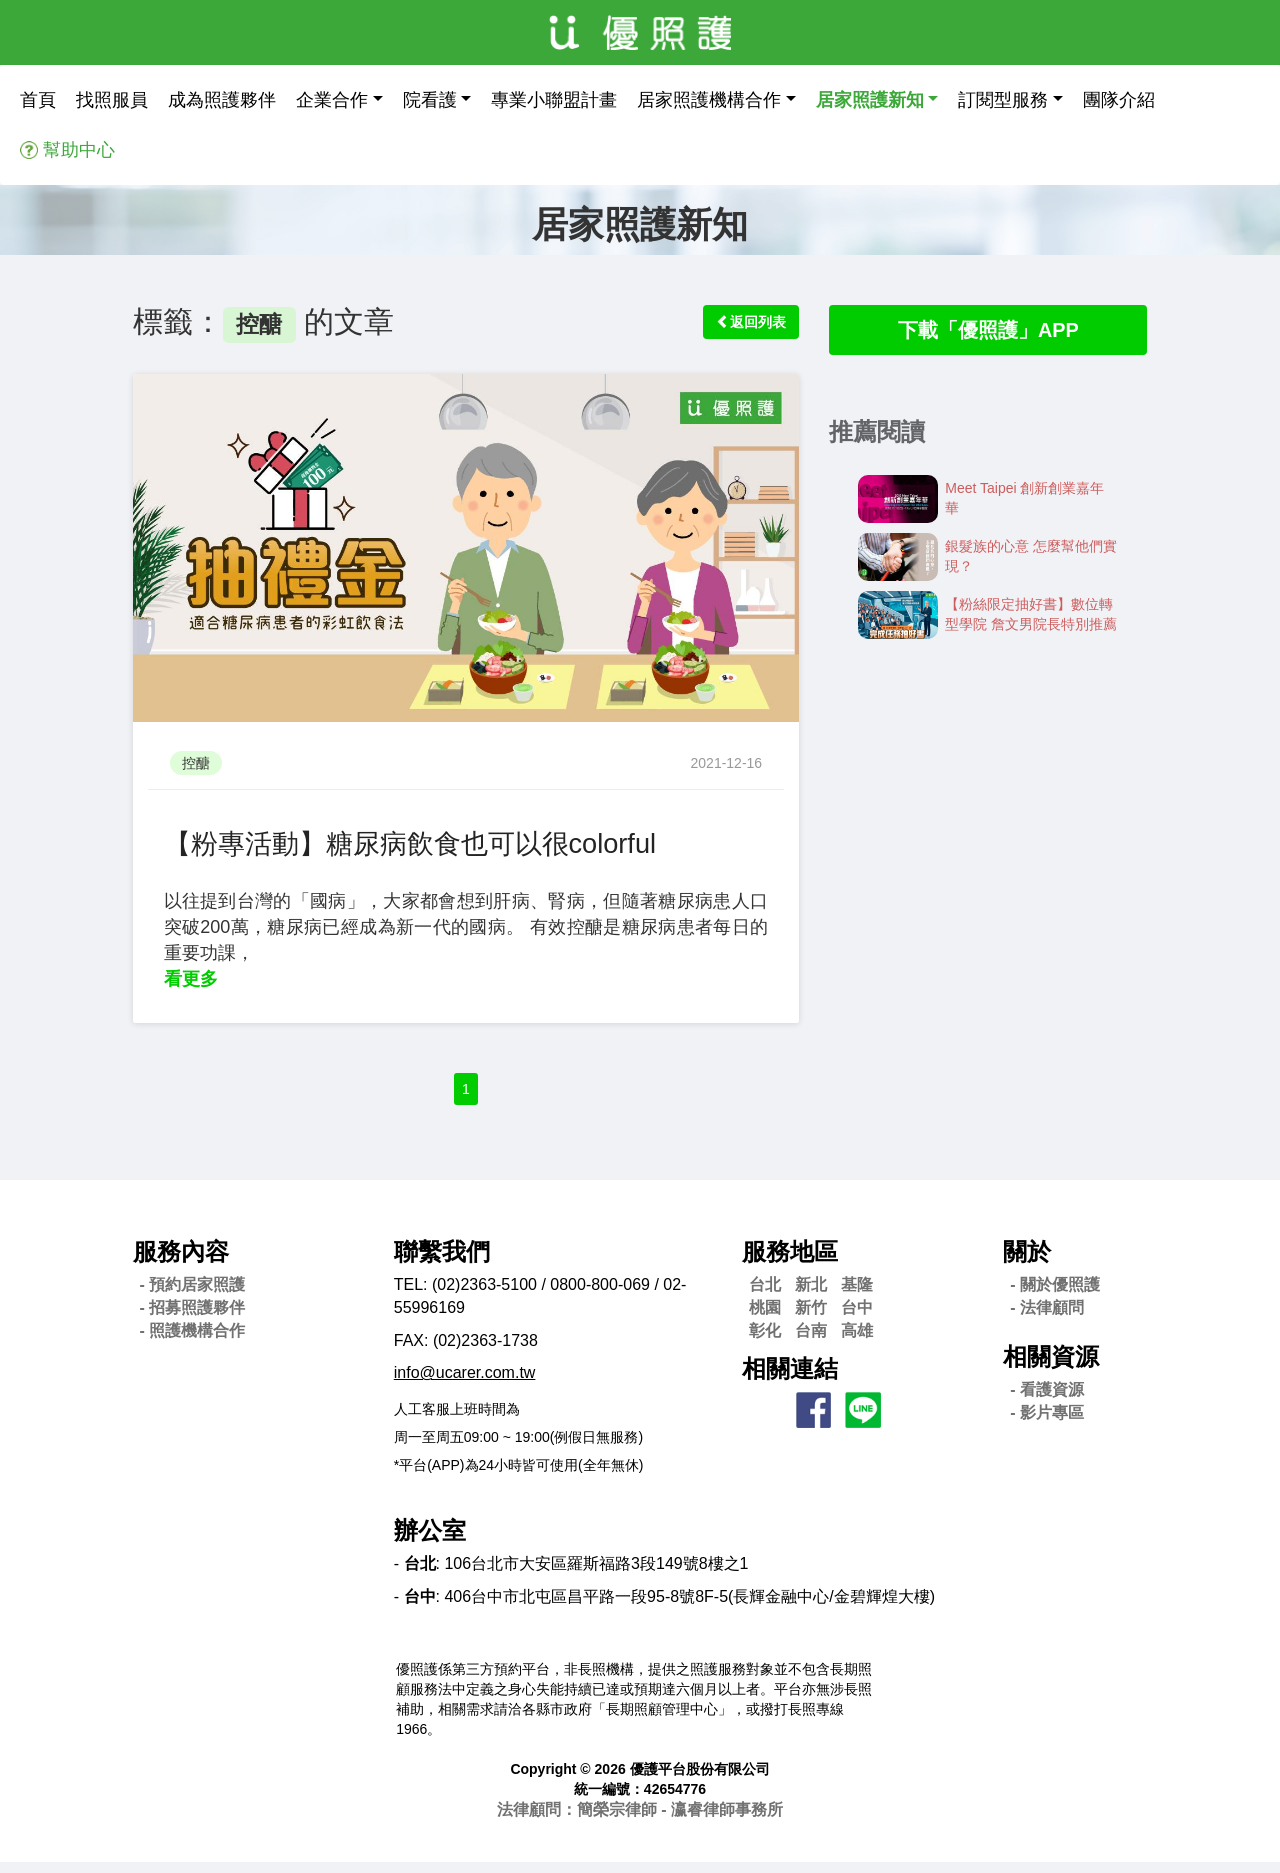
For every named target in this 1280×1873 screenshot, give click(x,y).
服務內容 (181, 1261)
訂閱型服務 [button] (1003, 100)
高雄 (857, 1340)
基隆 (857, 1295)
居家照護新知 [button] (870, 100)
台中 (857, 1317)
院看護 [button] (430, 100)
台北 (765, 1295)
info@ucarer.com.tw (465, 1383)
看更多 (191, 979)
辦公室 (430, 1541)
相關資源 (1051, 1366)
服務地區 (790, 1261)
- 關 (1055, 1295)
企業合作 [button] (332, 100)
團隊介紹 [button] (1119, 100)
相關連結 (790, 1379)
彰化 (765, 1340)
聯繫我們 (442, 1261)
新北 (811, 1295)
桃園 (765, 1317)
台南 (811, 1340)
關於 (1027, 1261)
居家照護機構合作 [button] (709, 100)
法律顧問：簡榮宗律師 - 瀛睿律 (640, 1820)
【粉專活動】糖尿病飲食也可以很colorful (437, 842)
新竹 (811, 1317)
